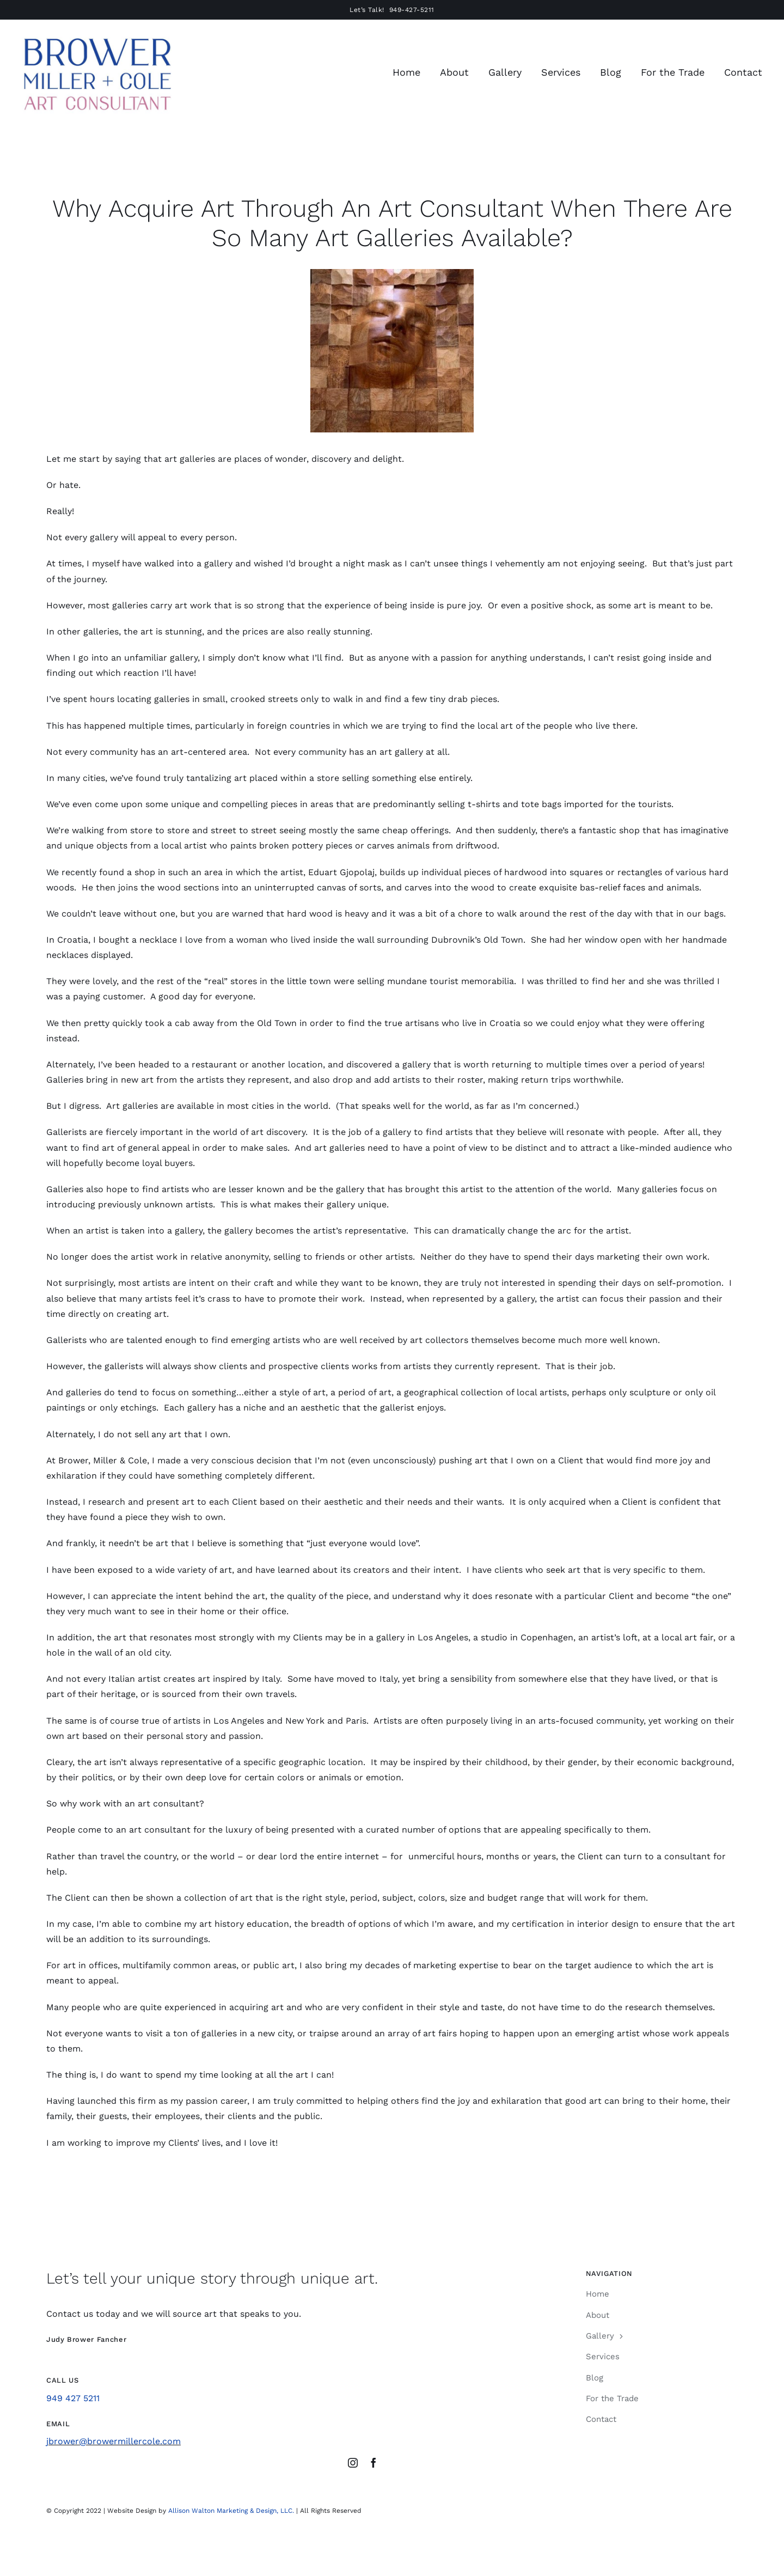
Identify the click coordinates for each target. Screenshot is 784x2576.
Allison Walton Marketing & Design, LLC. (231, 2510)
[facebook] (373, 2463)
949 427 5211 (73, 2398)
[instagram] (353, 2463)
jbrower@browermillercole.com (113, 2441)
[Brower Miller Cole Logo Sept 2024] (96, 37)
